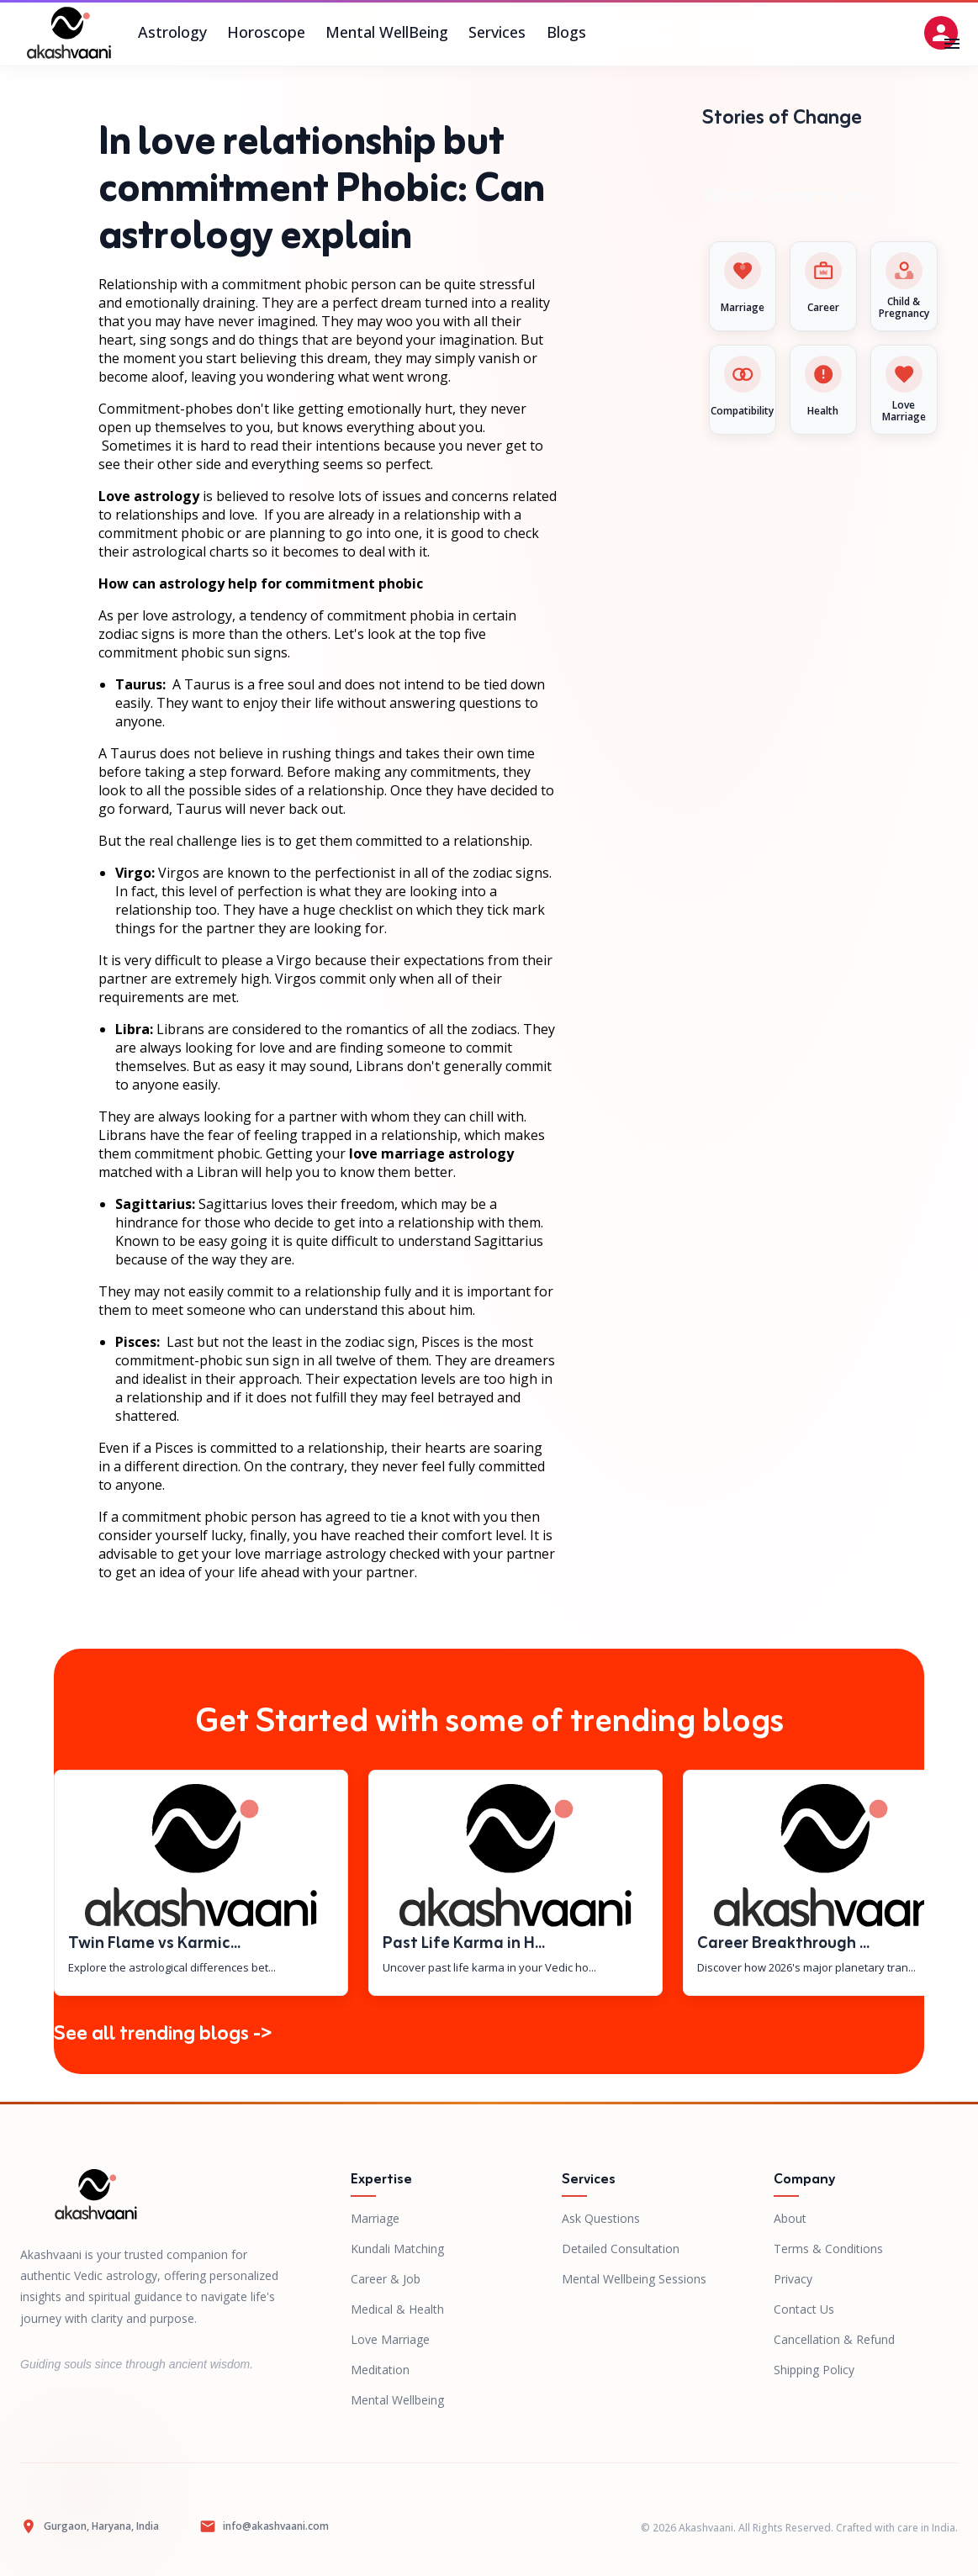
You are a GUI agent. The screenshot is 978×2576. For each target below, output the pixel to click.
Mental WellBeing (387, 32)
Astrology (172, 32)
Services (497, 32)
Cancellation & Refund (834, 2339)
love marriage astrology (431, 1153)
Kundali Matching (397, 2249)
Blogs (566, 32)
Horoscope (266, 32)
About (790, 2218)
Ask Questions (601, 2218)
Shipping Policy (814, 2370)
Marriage (375, 2218)
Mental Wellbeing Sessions (634, 2279)
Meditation (380, 2370)
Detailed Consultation (620, 2249)
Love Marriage (390, 2339)
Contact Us (804, 2309)
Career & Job (385, 2279)
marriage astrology (325, 1553)
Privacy (793, 2279)
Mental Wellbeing (397, 2400)
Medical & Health (397, 2309)
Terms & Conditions (828, 2249)
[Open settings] (941, 33)
